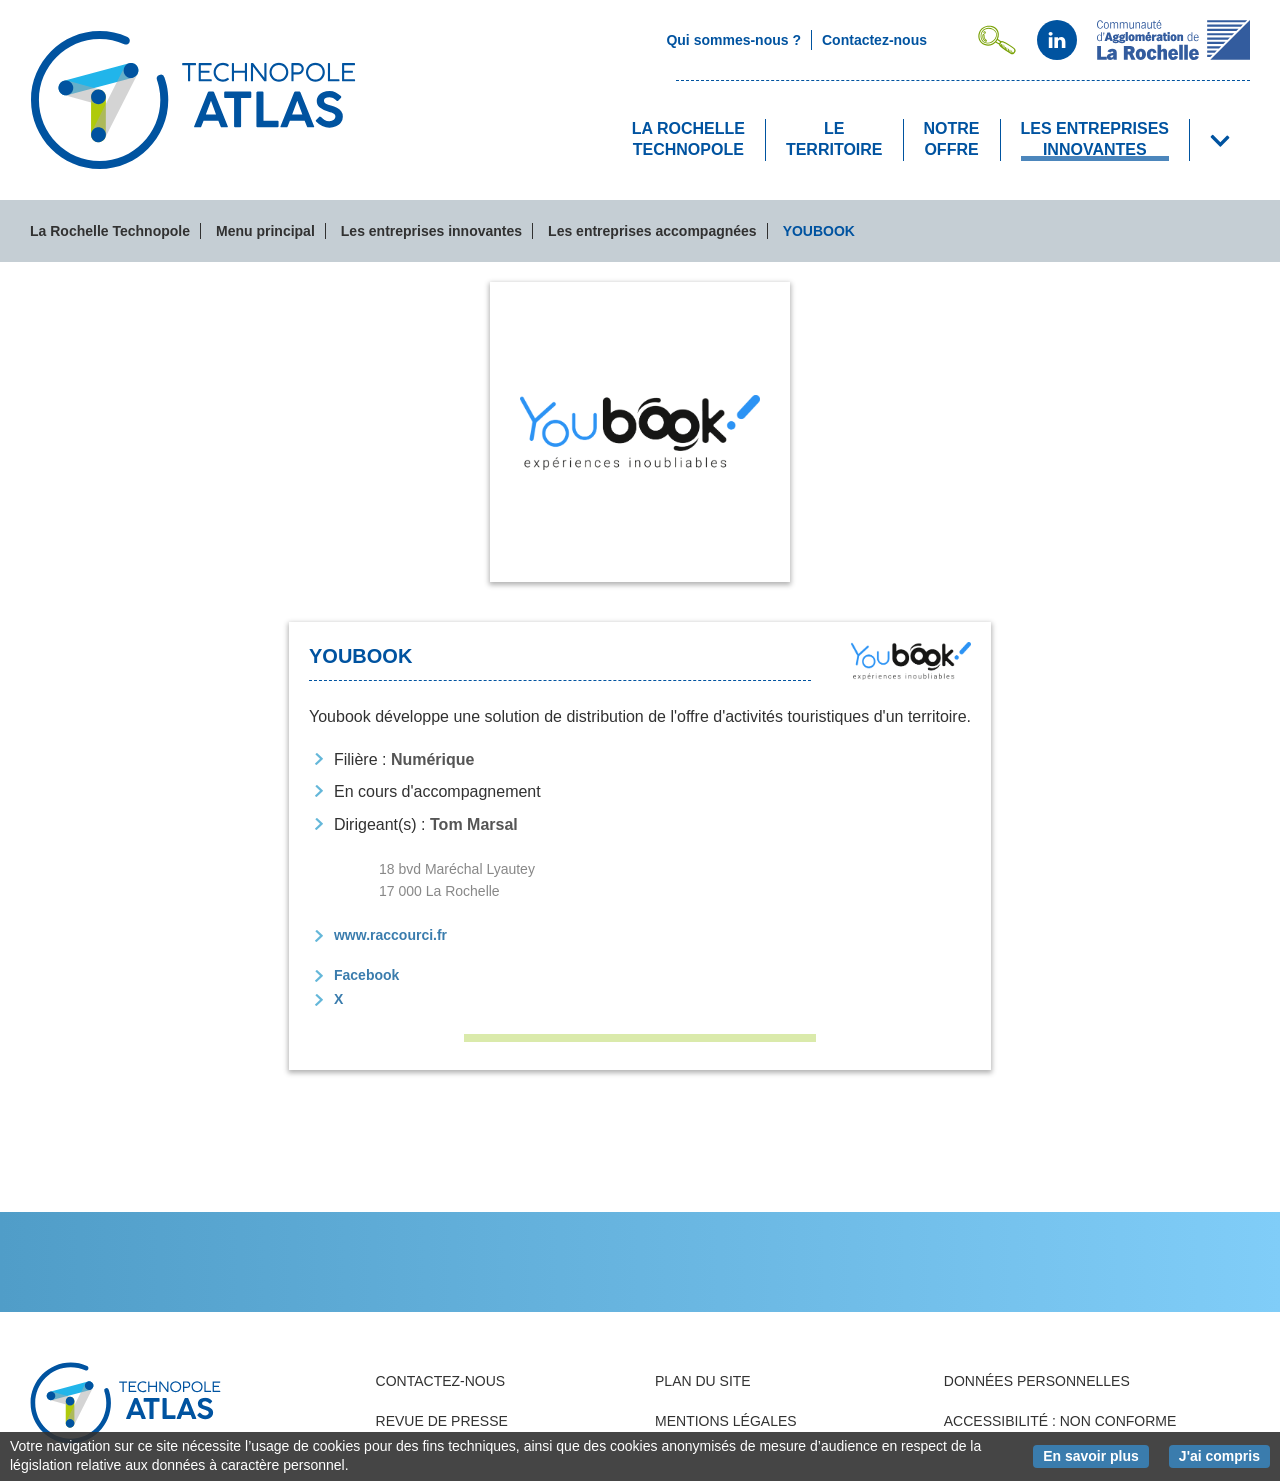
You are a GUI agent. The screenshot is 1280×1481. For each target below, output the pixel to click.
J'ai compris (1224, 1455)
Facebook (366, 975)
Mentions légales (726, 1421)
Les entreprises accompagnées (652, 231)
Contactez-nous (441, 1381)
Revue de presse (442, 1421)
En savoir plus (1096, 1455)
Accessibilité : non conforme (1060, 1421)
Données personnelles (1037, 1381)
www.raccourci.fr (390, 935)
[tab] (640, 432)
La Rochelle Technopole (110, 231)
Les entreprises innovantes (431, 231)
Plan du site (703, 1381)
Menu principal (265, 231)
